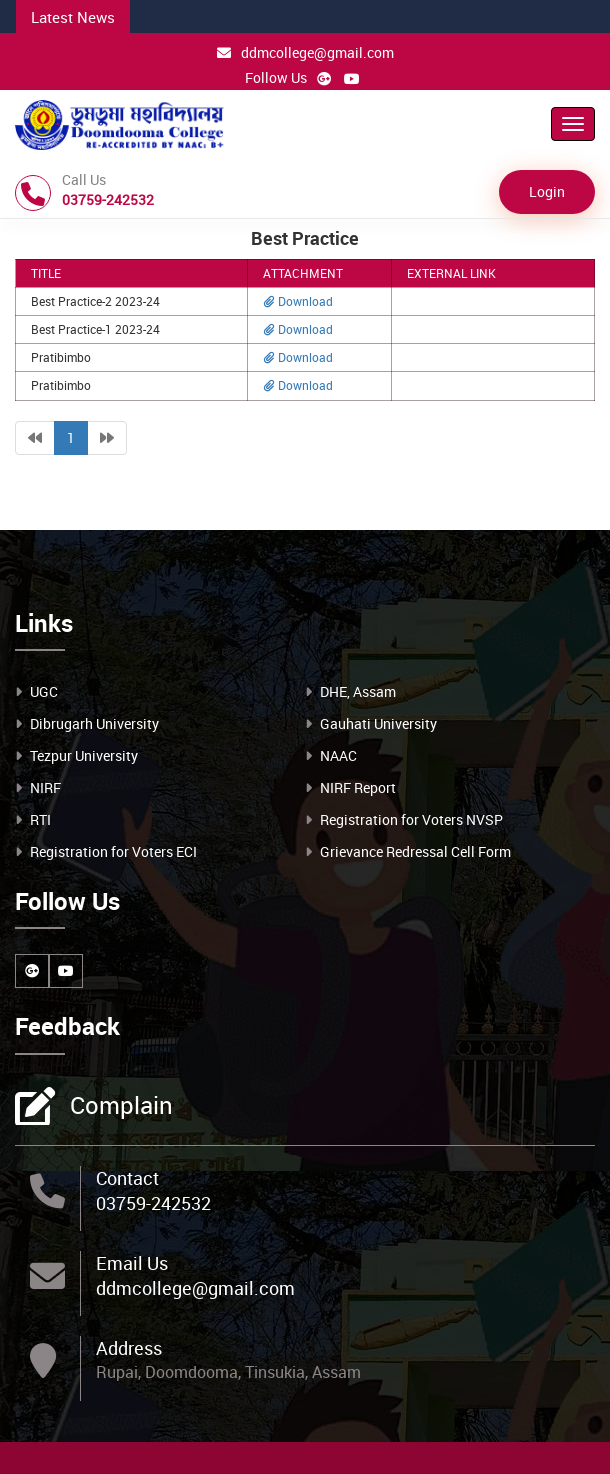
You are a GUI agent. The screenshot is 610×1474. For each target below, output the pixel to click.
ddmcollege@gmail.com (305, 52)
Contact (127, 1178)
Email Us (132, 1263)
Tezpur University (84, 755)
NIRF (45, 787)
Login (547, 191)
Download (298, 301)
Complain (119, 1107)
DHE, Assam (358, 691)
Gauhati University (378, 723)
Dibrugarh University (94, 723)
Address (129, 1348)
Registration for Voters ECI (113, 851)
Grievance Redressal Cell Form (415, 851)
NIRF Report (358, 787)
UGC (44, 691)
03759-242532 (153, 1203)
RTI (40, 819)
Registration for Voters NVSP (411, 819)
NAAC (338, 755)
